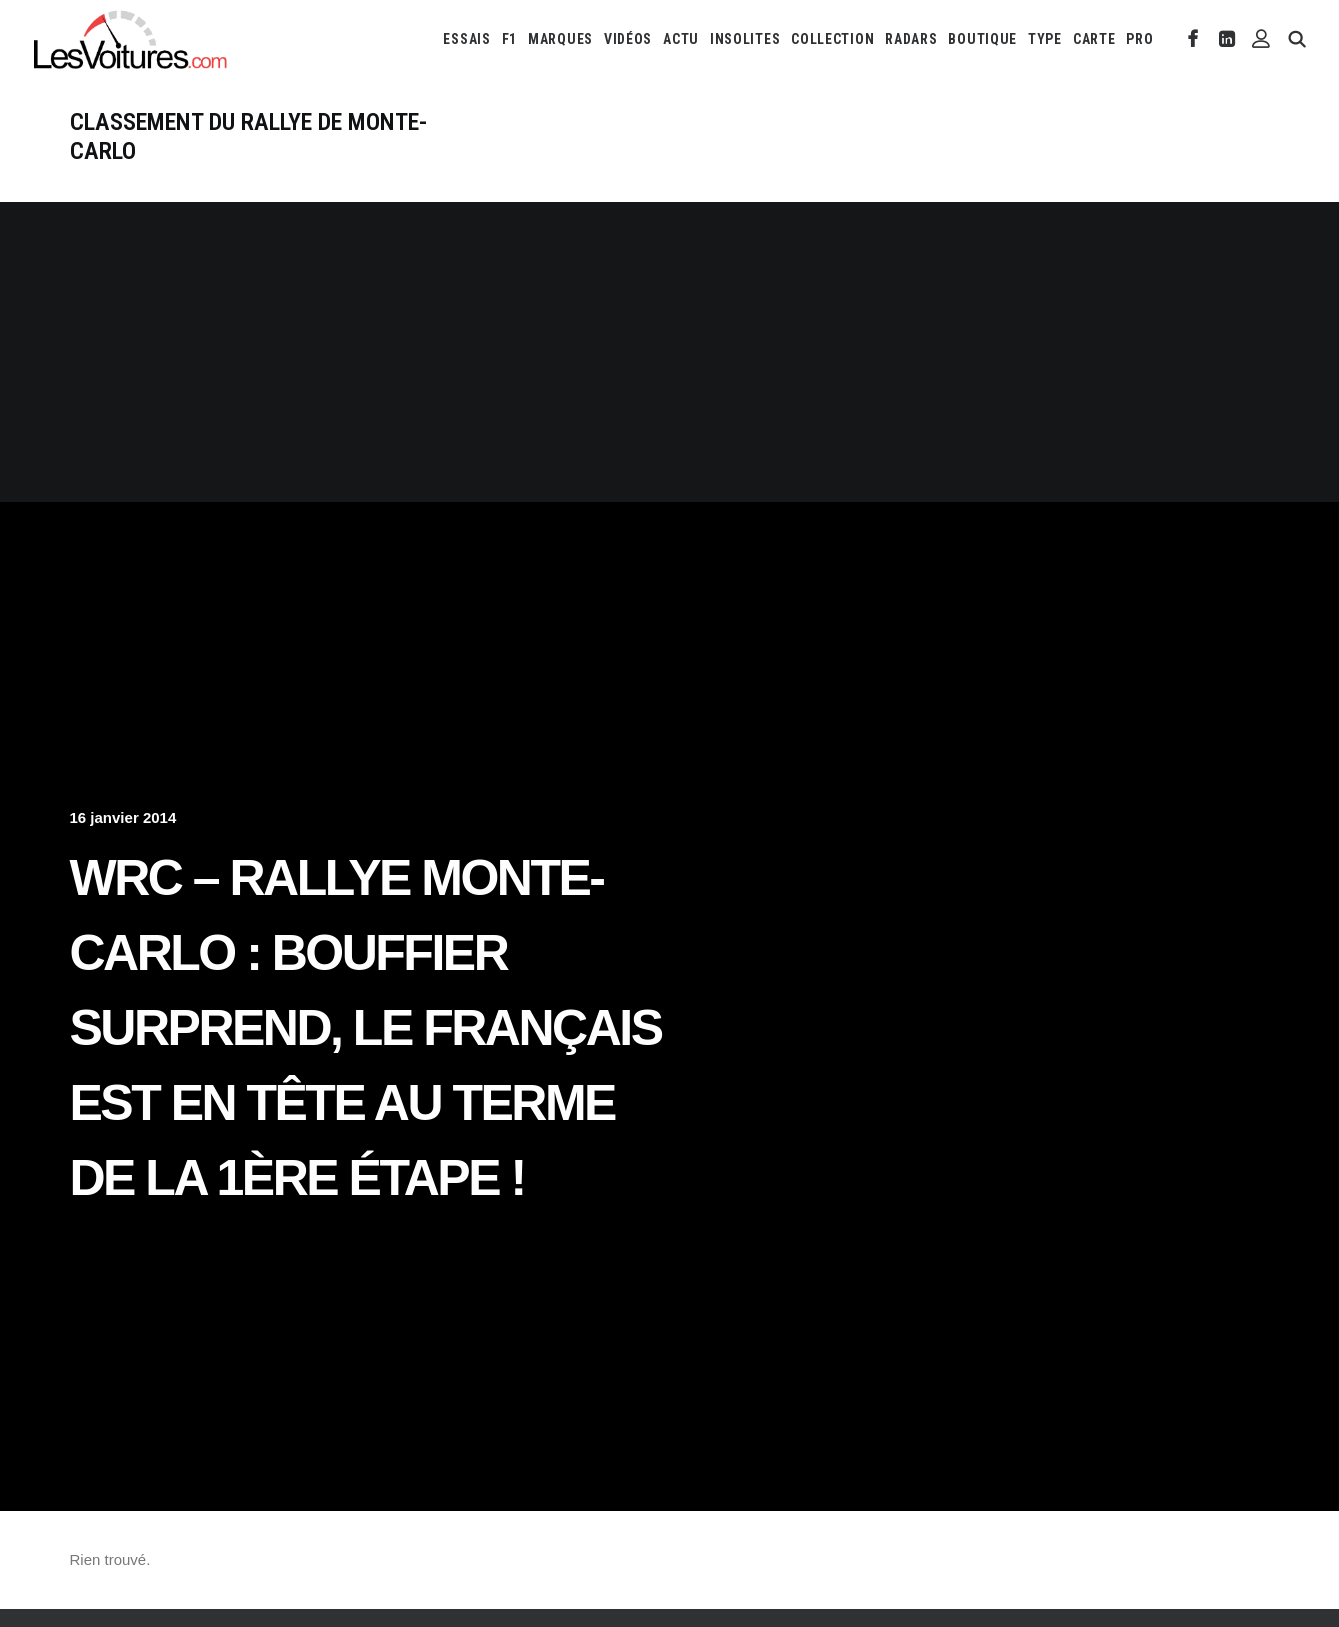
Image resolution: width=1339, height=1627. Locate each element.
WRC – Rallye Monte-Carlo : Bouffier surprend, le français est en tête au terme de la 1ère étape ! (366, 1028)
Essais (466, 39)
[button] (1193, 39)
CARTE (1094, 39)
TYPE (1045, 39)
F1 (509, 39)
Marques (560, 39)
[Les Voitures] (131, 39)
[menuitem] (466, 39)
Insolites (745, 39)
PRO (1139, 39)
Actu (681, 39)
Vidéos (628, 39)
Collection (832, 39)
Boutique (982, 39)
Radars (911, 39)
